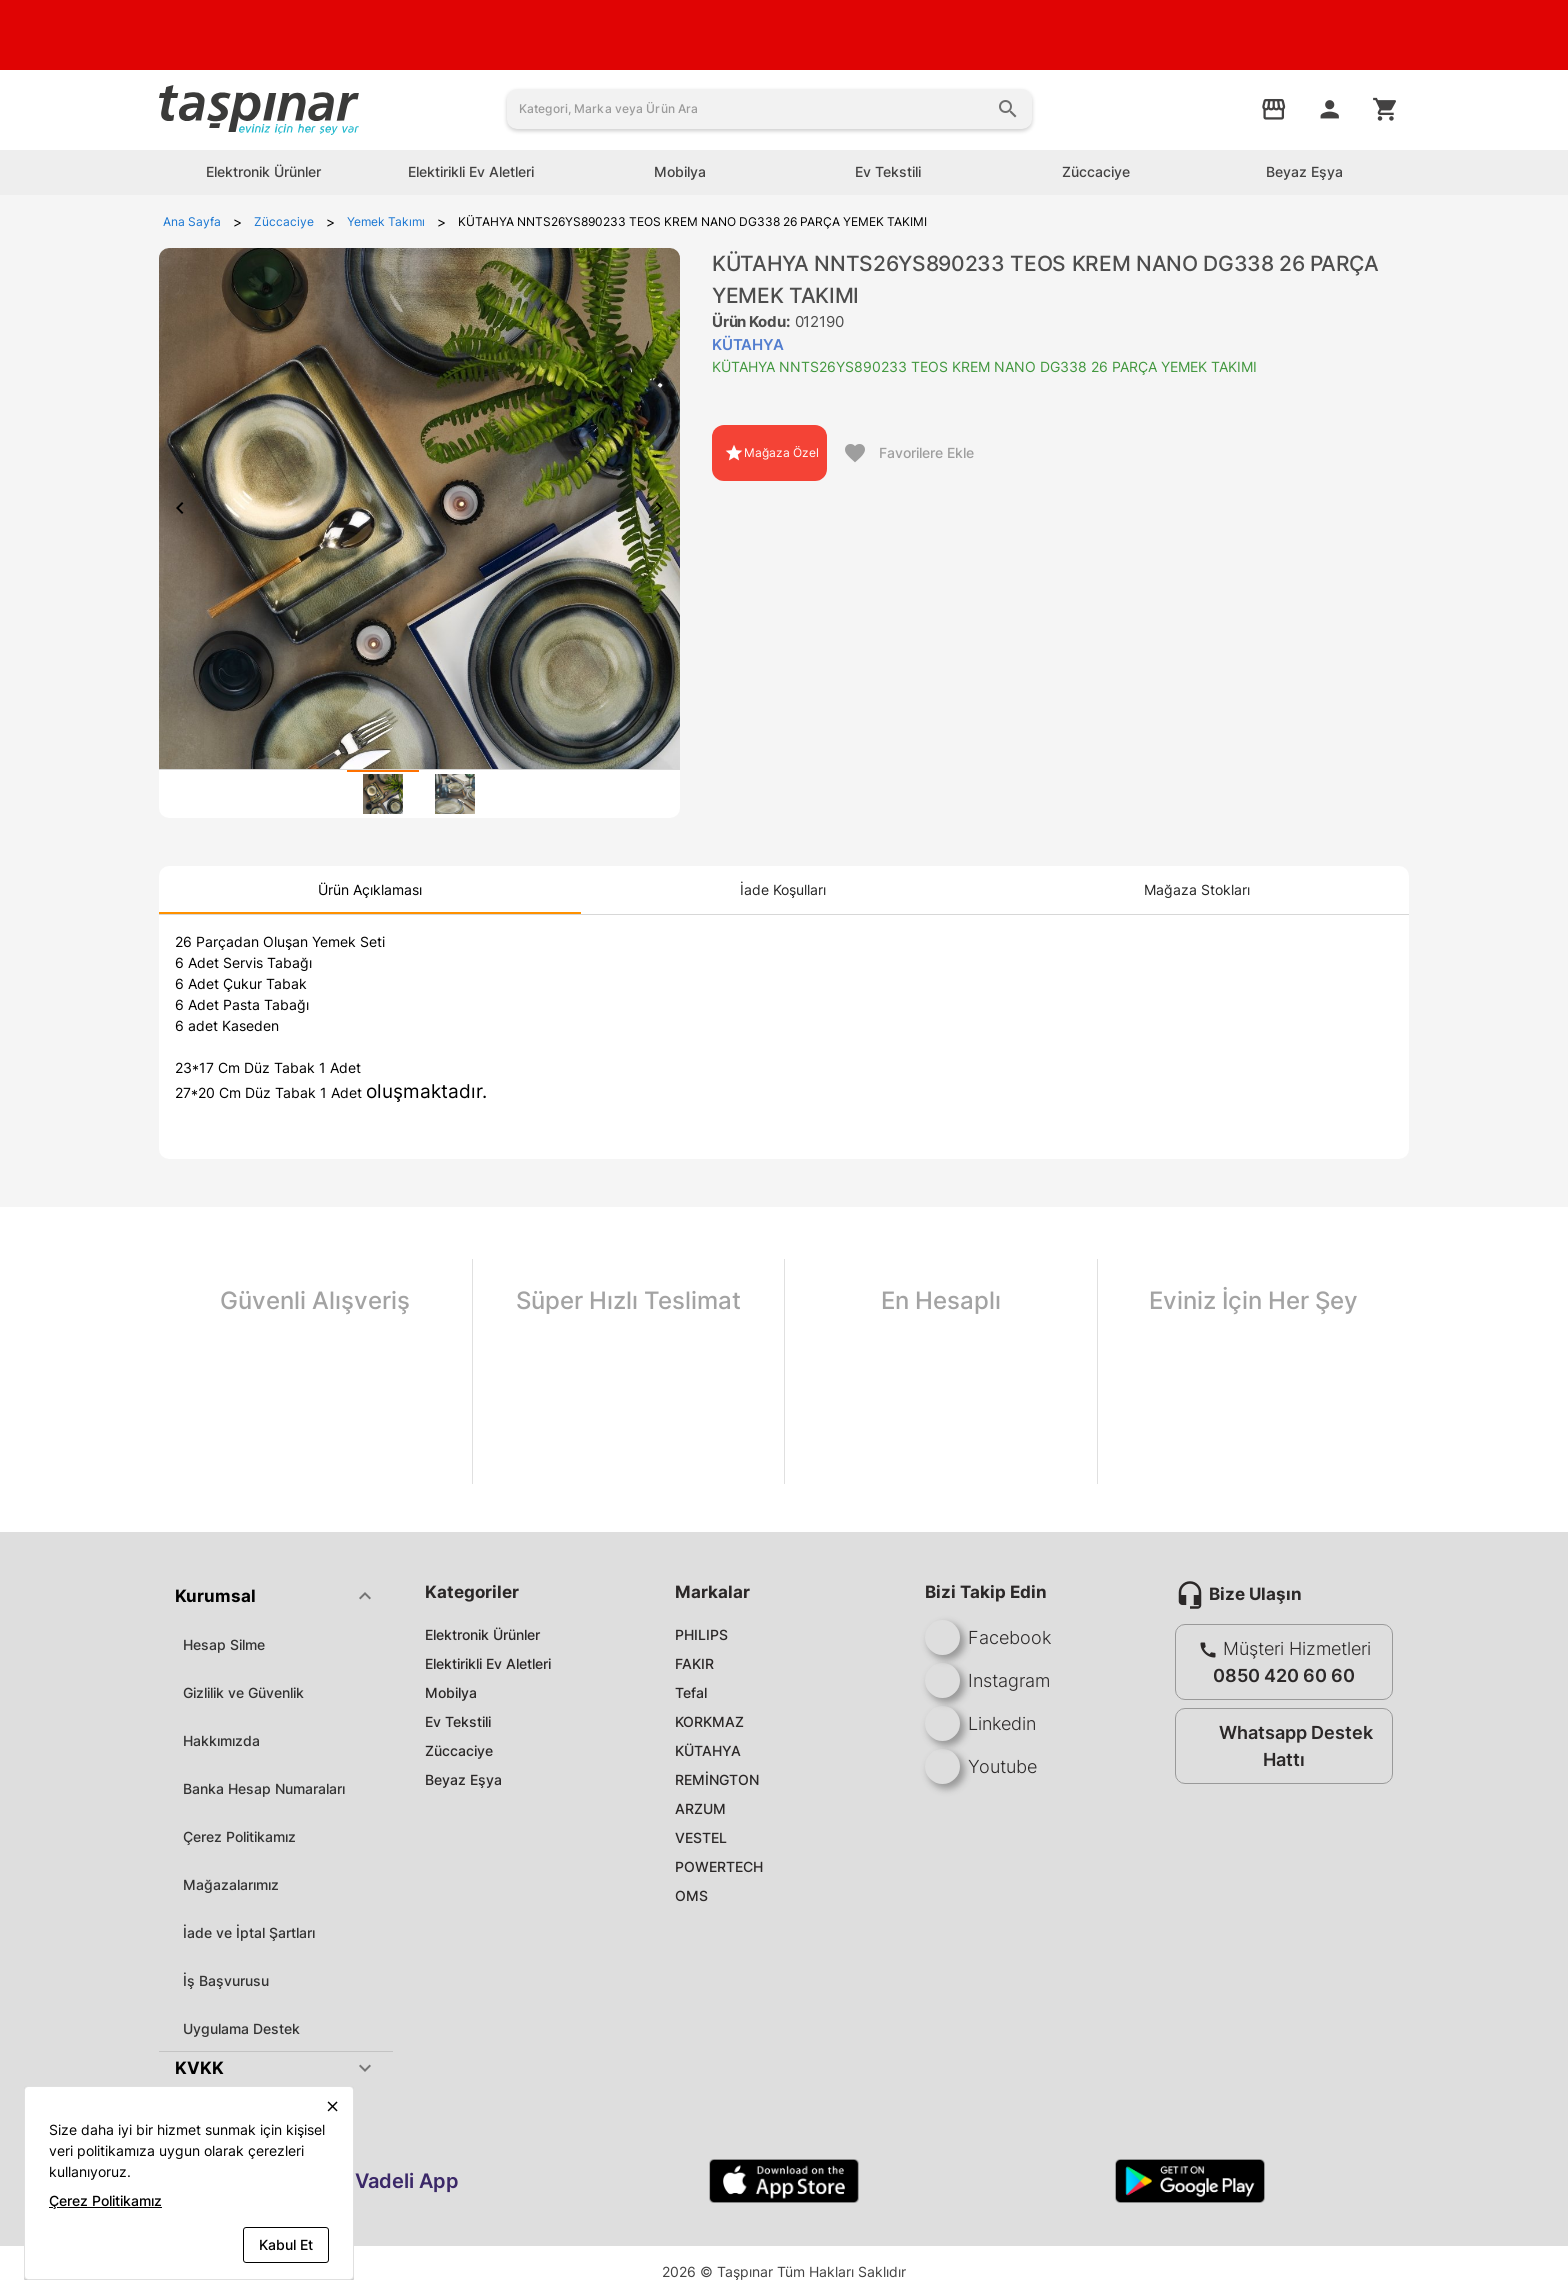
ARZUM (700, 1808)
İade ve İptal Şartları (249, 1932)
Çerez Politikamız (239, 1836)
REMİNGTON (717, 1779)
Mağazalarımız (231, 1884)
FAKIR (694, 1663)
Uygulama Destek (241, 2028)
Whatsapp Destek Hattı (1279, 1746)
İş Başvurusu (226, 1980)
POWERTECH (719, 1866)
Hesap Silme (224, 1644)
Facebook (988, 1637)
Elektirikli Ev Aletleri (488, 1663)
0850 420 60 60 (1284, 1675)
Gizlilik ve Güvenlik (243, 1692)
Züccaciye (459, 1750)
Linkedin (980, 1723)
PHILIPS (701, 1634)
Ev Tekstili (458, 1721)
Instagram (987, 1680)
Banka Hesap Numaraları (264, 1788)
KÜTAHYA (708, 1750)
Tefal (691, 1692)
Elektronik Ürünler (482, 1634)
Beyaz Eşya (463, 1779)
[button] (276, 1596)
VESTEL (701, 1837)
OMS (691, 1895)
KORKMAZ (709, 1721)
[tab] (383, 794)
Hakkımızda (221, 1740)
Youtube (981, 1766)
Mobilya (451, 1692)
